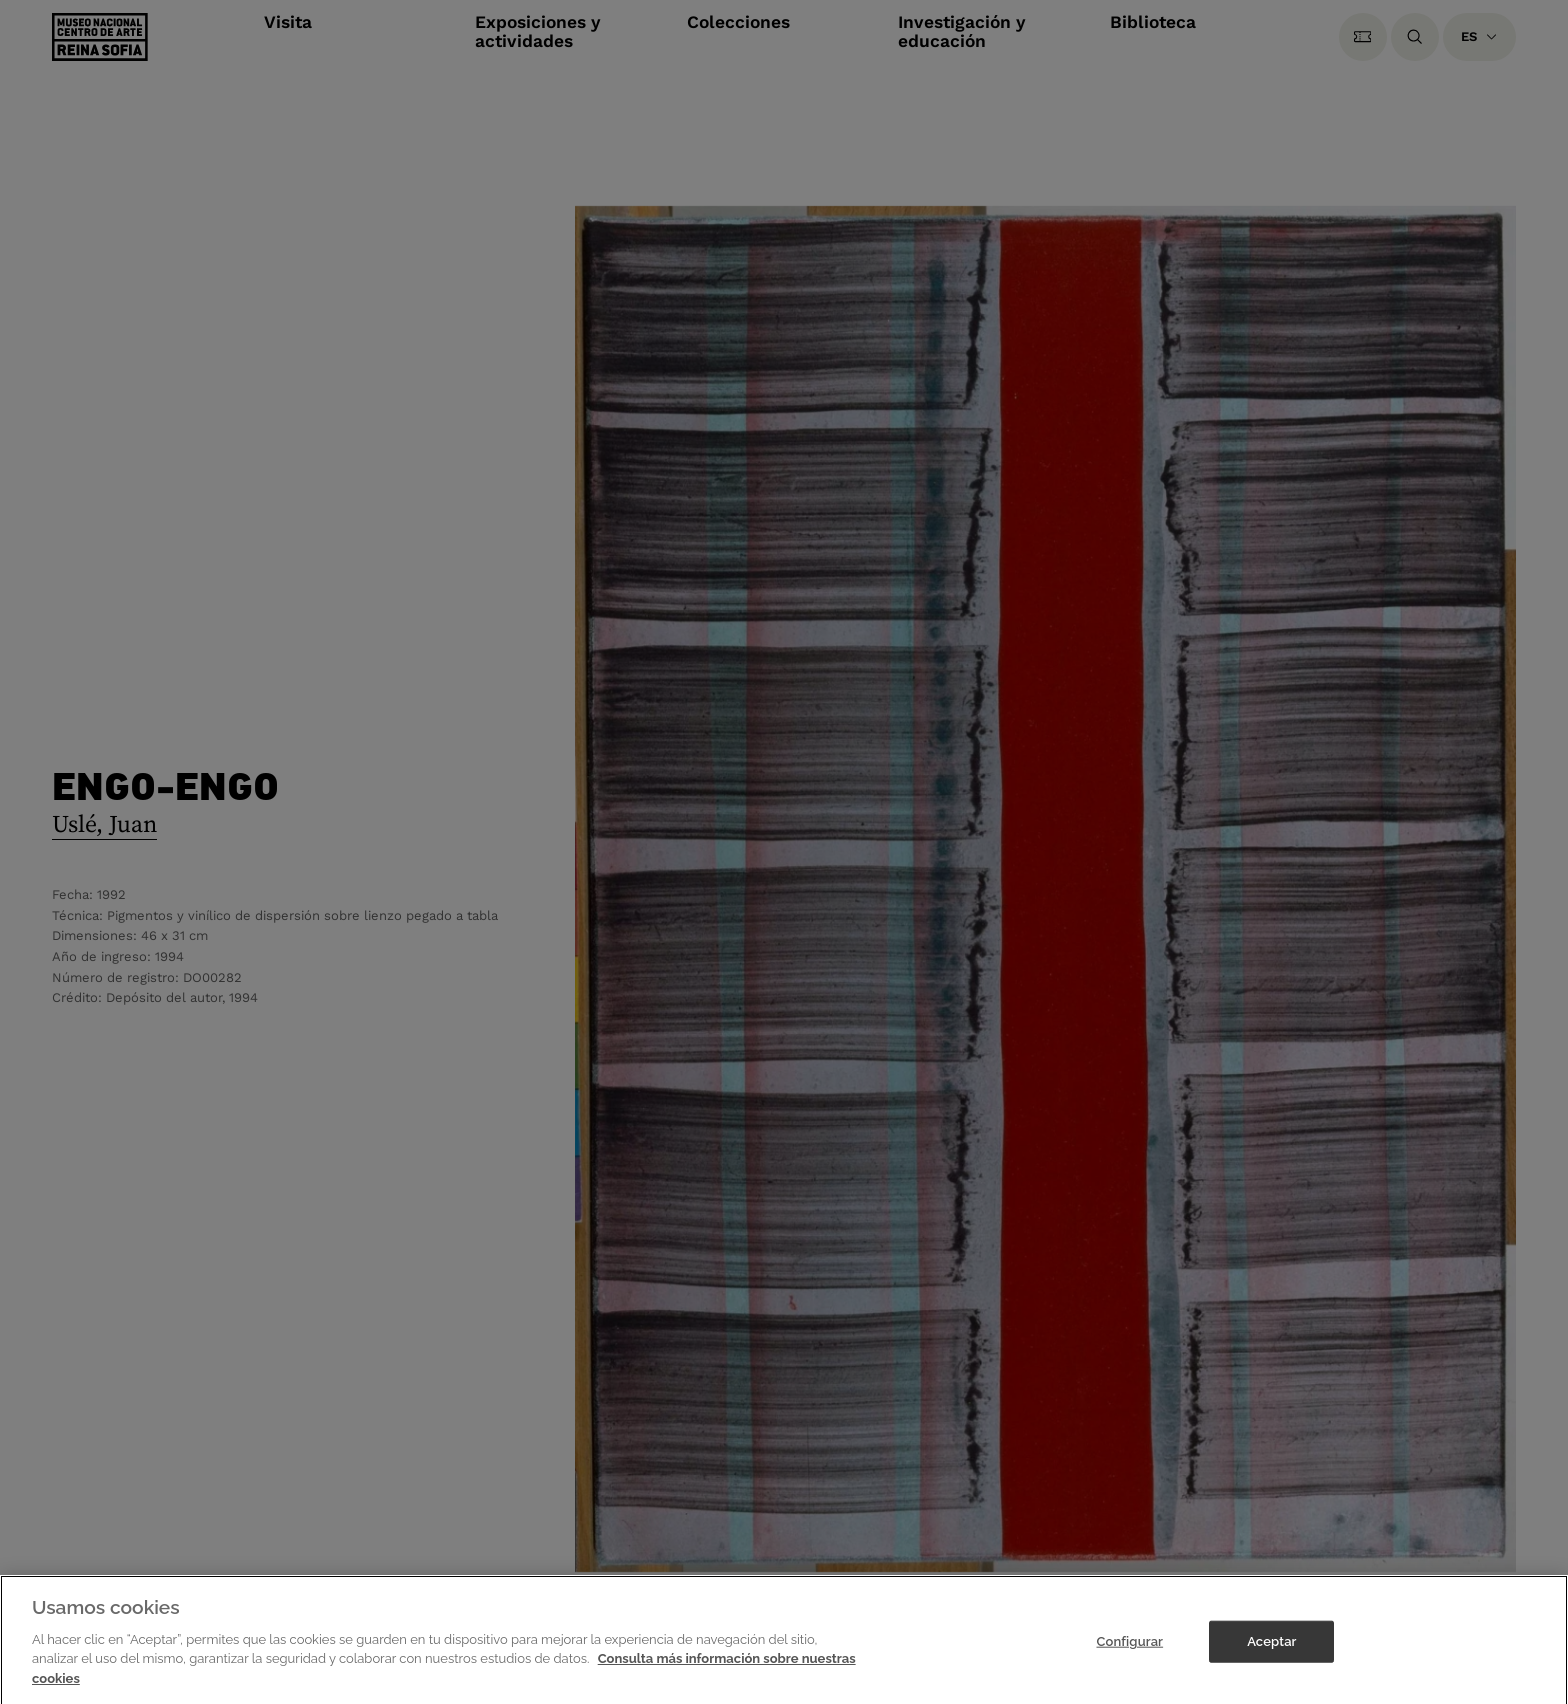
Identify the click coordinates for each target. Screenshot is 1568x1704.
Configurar (1129, 1649)
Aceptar (1271, 1649)
